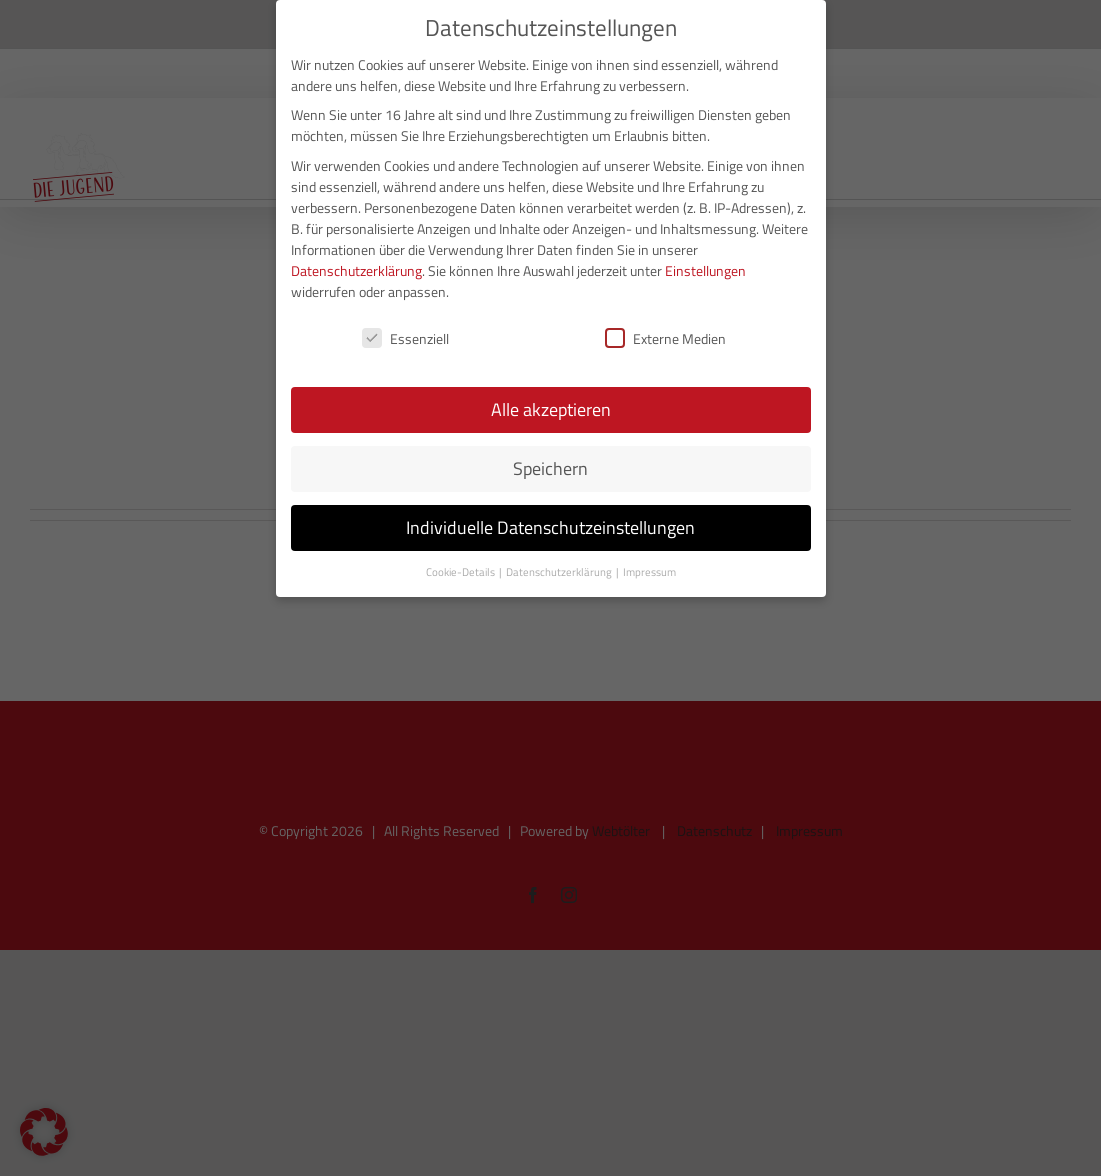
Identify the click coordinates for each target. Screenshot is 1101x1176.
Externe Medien (665, 335)
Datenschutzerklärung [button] (560, 570)
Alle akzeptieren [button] (551, 407)
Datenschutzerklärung (356, 267)
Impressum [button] (649, 570)
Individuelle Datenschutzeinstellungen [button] (550, 525)
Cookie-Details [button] (461, 570)
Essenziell (405, 335)
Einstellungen (705, 267)
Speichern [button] (550, 466)
